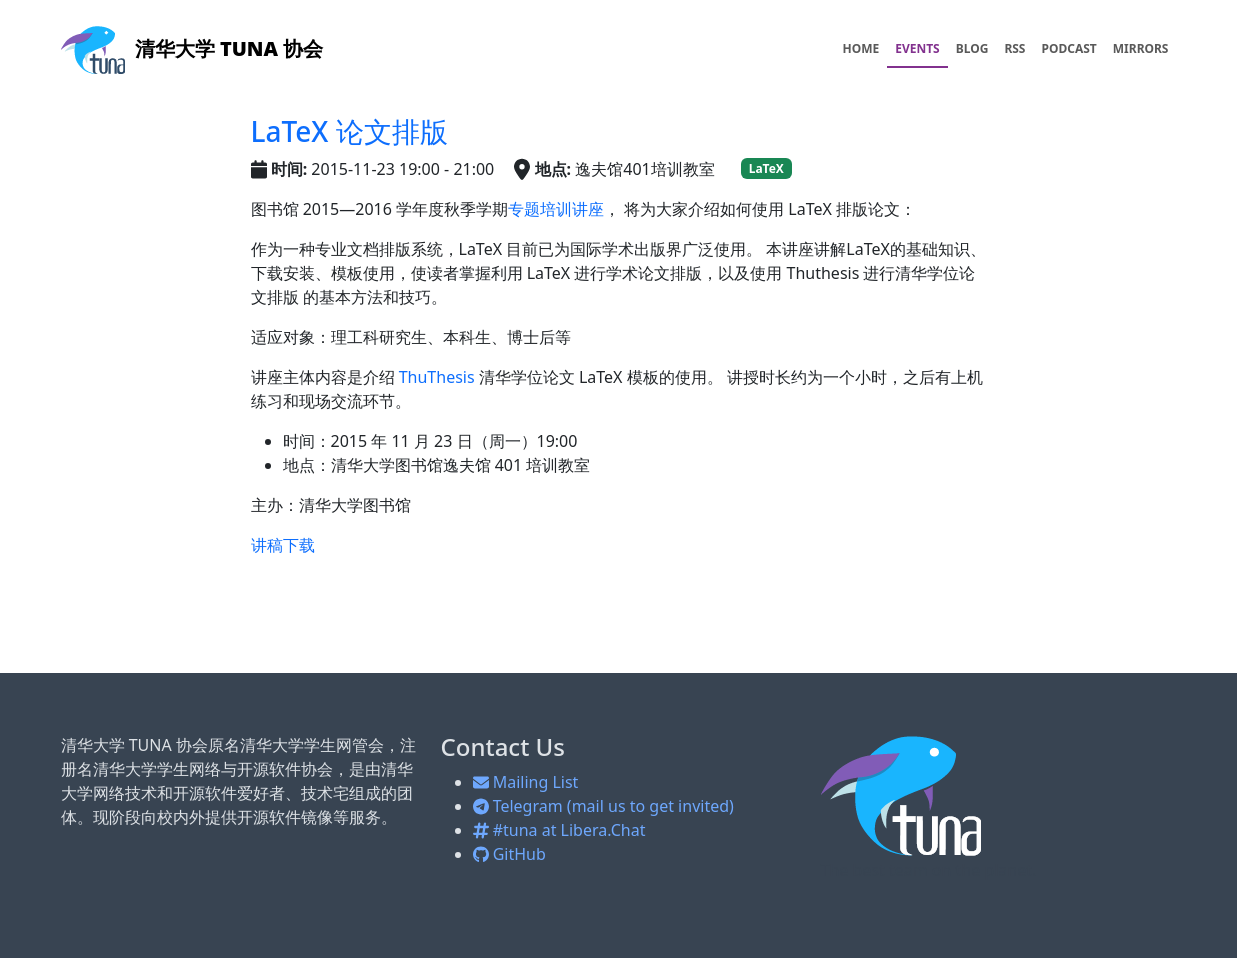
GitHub (509, 854)
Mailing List (526, 782)
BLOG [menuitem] (972, 48)
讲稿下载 (283, 545)
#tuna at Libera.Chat (559, 830)
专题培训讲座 (556, 209)
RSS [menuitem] (1014, 48)
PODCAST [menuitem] (1069, 48)
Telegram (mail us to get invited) (603, 806)
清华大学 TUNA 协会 (192, 48)
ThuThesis (437, 377)
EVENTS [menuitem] (917, 48)
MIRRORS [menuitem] (1141, 48)
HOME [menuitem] (860, 48)
